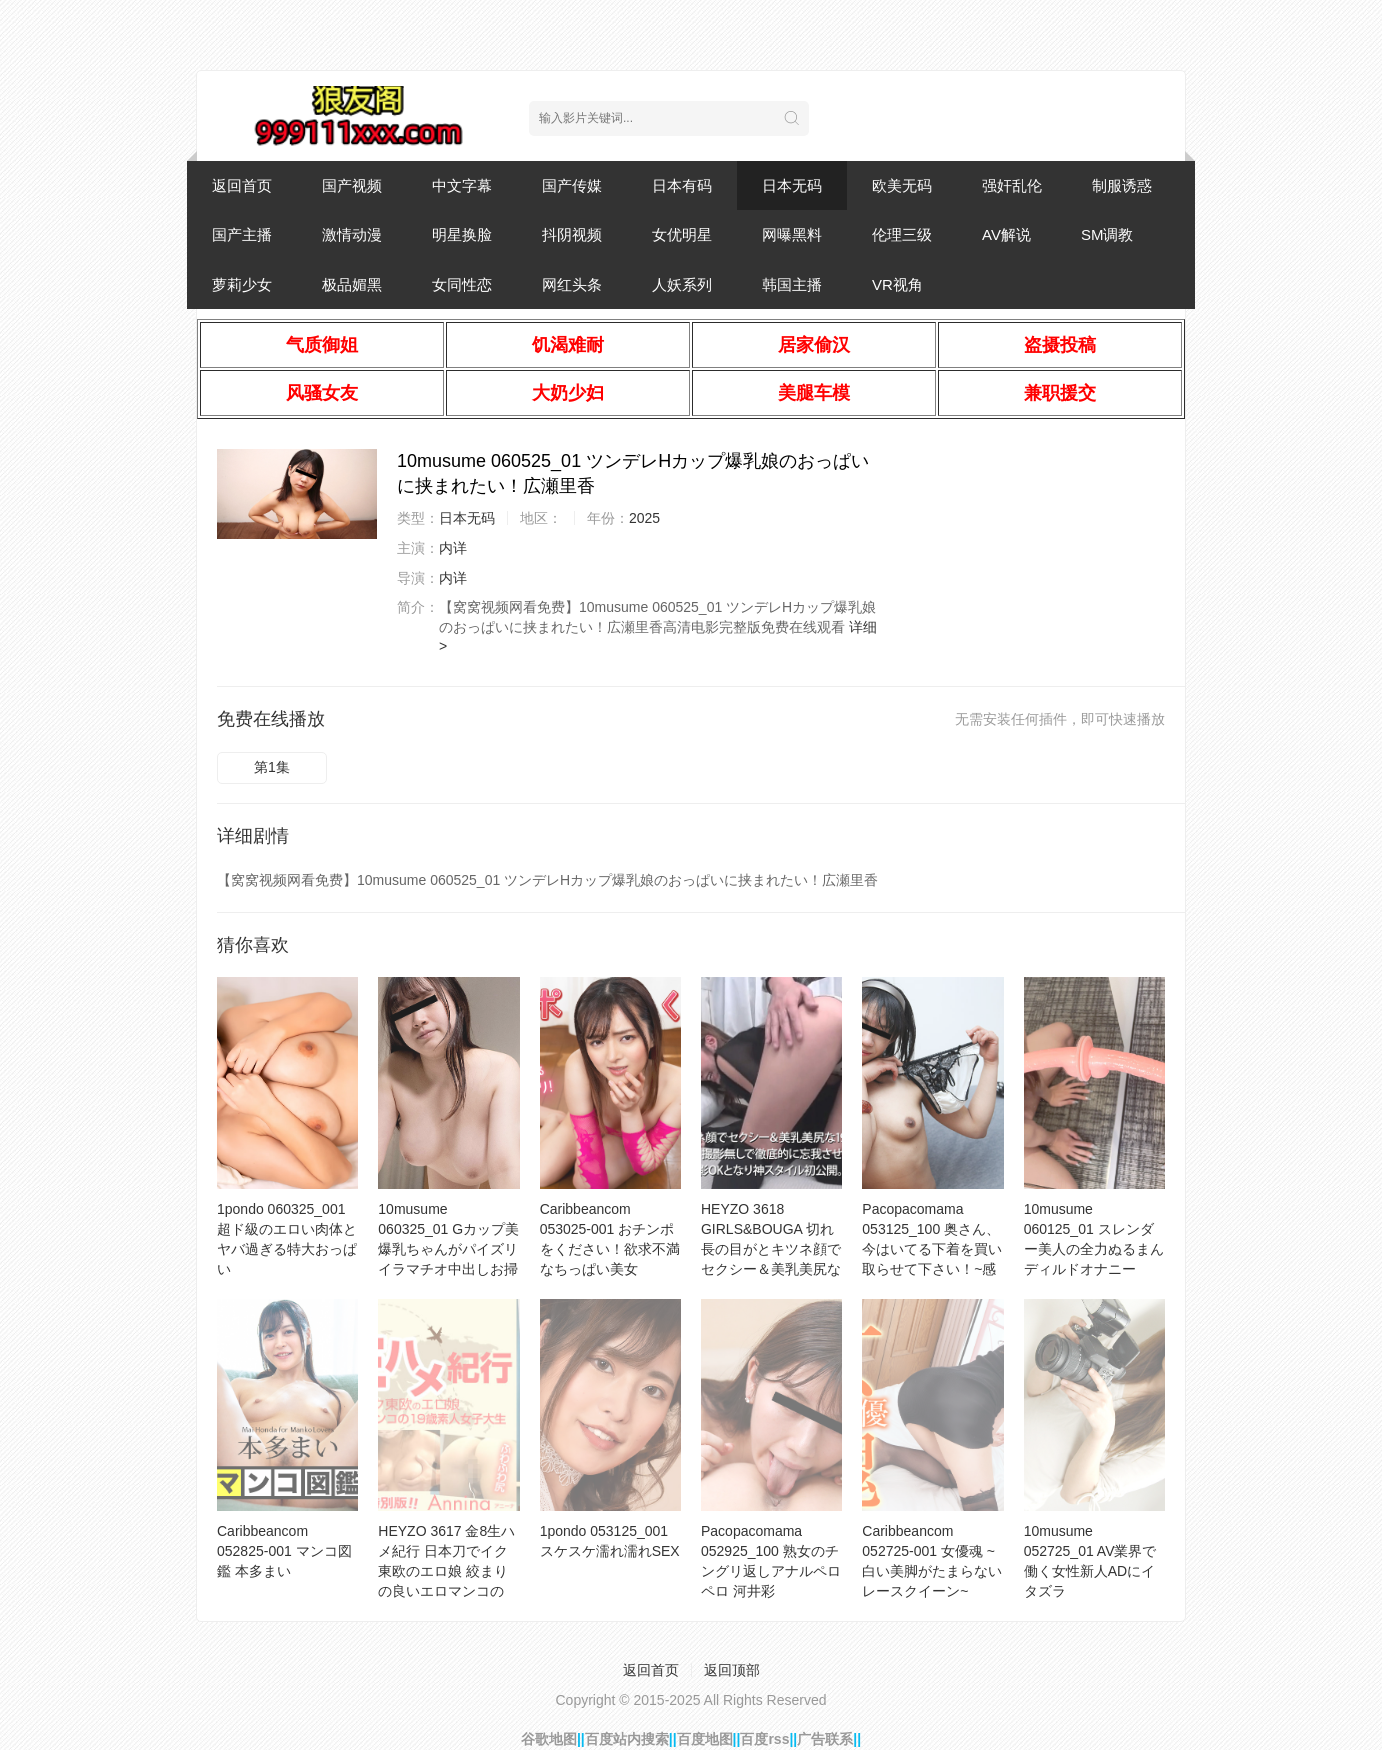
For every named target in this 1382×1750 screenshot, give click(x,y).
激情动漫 (352, 234)
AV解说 (1006, 234)
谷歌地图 (549, 1739)
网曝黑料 (792, 234)
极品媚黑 (352, 284)
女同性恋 (462, 284)
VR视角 (897, 284)
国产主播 (242, 234)
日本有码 (682, 185)
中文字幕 (462, 185)
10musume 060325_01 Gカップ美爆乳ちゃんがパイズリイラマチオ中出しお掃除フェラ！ (448, 1249)
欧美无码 (902, 185)
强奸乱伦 (1012, 185)
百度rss (764, 1739)
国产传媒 (572, 185)
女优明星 (682, 234)
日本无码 (792, 185)
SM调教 (1107, 234)
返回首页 (242, 185)
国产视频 (352, 185)
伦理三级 (902, 234)
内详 (453, 548)
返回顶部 (732, 1670)
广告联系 (825, 1739)
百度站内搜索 (627, 1739)
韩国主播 (792, 284)
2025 (644, 518)
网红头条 (572, 284)
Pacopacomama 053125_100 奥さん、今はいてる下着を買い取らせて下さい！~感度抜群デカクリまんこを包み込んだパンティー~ (932, 1269)
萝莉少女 (242, 284)
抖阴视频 (572, 234)
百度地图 (705, 1739)
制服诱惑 (1122, 185)
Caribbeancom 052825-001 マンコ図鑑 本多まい (284, 1551)
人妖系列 (682, 284)
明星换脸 (462, 234)
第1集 (272, 767)
